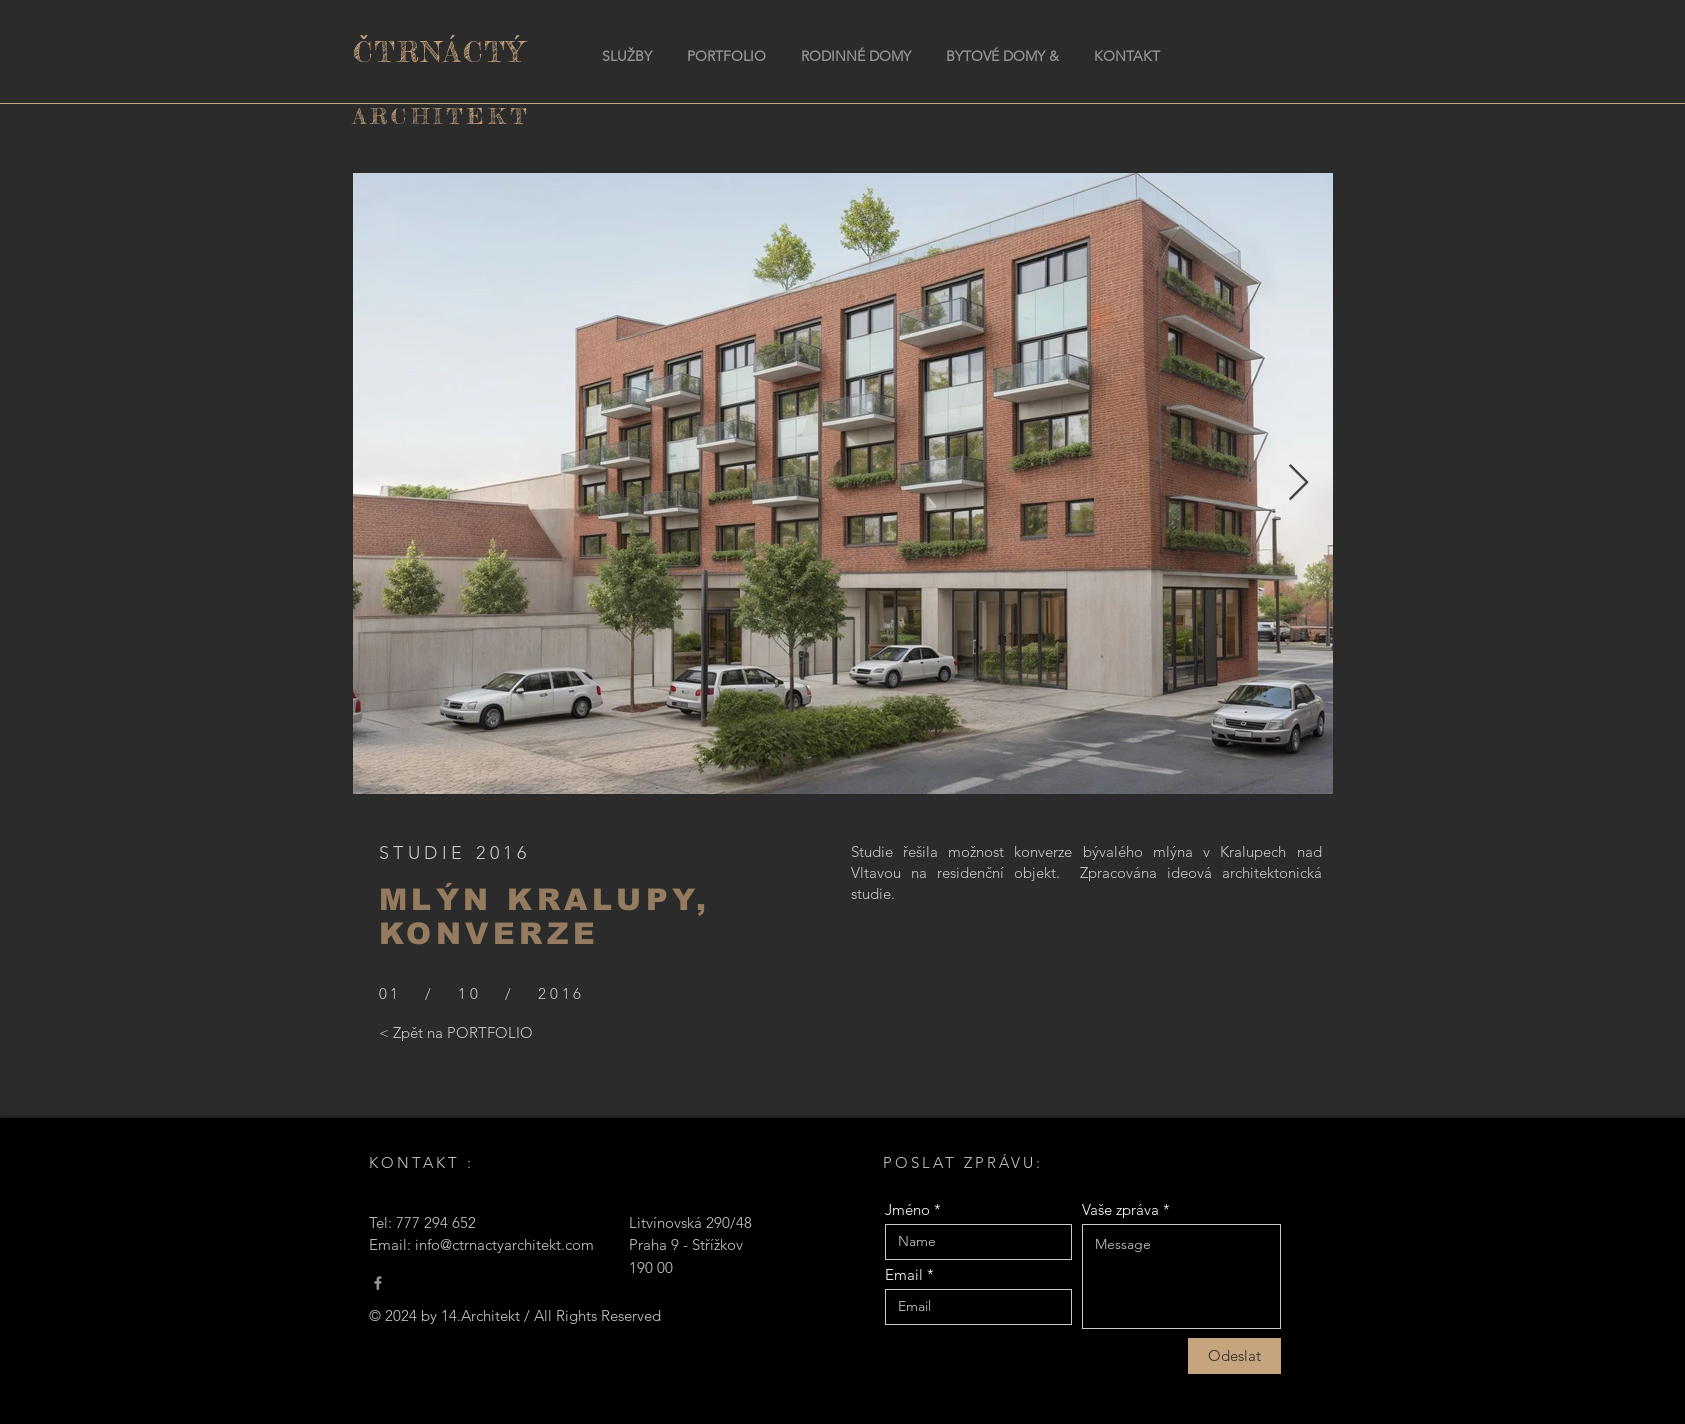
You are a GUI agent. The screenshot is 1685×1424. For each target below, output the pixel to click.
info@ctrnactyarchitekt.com (504, 1244)
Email (904, 1274)
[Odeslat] (1234, 1356)
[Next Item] (1298, 483)
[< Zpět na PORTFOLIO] (456, 1033)
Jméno (907, 1209)
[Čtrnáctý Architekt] (378, 1283)
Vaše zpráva (1120, 1209)
